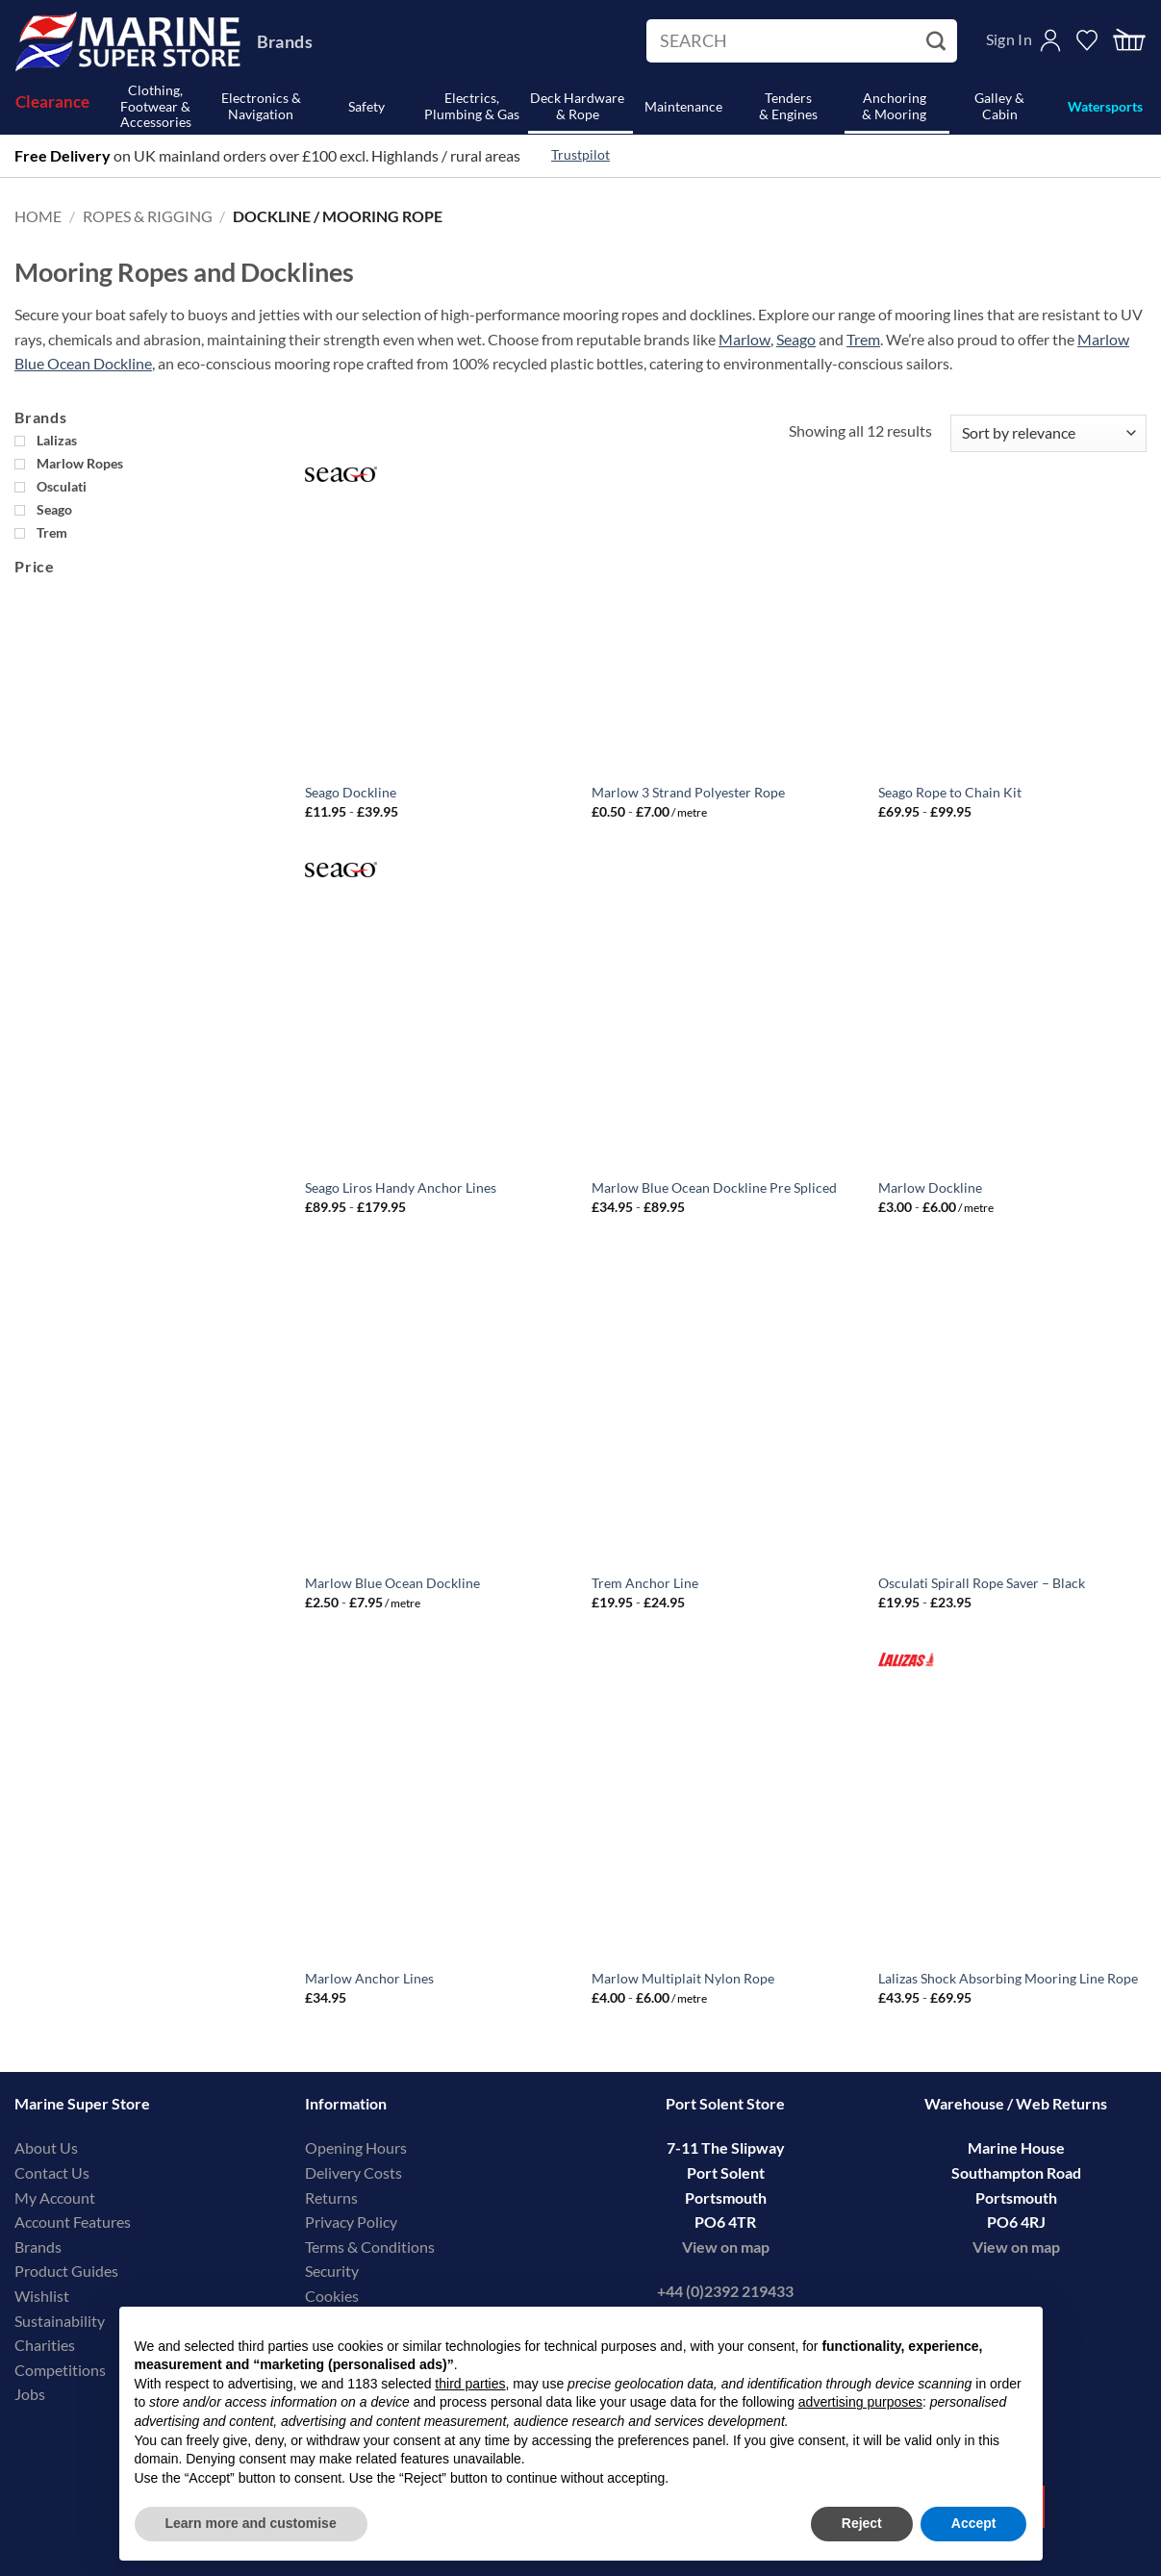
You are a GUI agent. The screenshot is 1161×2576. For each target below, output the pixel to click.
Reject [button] (862, 2523)
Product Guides (66, 2270)
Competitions (60, 2370)
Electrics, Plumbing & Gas (471, 105)
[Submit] (938, 41)
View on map (726, 2246)
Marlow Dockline (930, 1187)
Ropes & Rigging (148, 216)
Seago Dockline (350, 792)
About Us (46, 2147)
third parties (470, 2383)
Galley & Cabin (999, 105)
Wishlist (41, 2295)
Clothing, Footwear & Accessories (155, 107)
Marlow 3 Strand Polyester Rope (688, 792)
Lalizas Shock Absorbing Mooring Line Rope (1008, 1978)
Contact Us (51, 2172)
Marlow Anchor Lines (369, 1978)
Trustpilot (580, 155)
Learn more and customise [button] (251, 2523)
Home (38, 216)
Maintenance (683, 106)
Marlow (744, 339)
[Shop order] (1048, 433)
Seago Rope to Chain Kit (950, 792)
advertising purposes (860, 2402)
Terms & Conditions (370, 2246)
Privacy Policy (351, 2221)
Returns (331, 2197)
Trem (863, 339)
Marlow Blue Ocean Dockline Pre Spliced (714, 1187)
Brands (285, 41)
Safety (366, 106)
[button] (1129, 40)
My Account (54, 2197)
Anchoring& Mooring (894, 105)
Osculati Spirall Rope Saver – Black (981, 1583)
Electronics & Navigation (261, 105)
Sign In (1009, 39)
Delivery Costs (353, 2172)
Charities (46, 2345)
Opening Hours (356, 2147)
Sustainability (59, 2320)
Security (332, 2270)
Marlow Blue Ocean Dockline (392, 1583)
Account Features (72, 2221)
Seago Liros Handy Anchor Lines (400, 1187)
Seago (796, 339)
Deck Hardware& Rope (577, 105)
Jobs (29, 2394)
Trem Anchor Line (645, 1583)
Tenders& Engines (788, 105)
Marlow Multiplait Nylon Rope (683, 1978)
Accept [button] (974, 2523)
